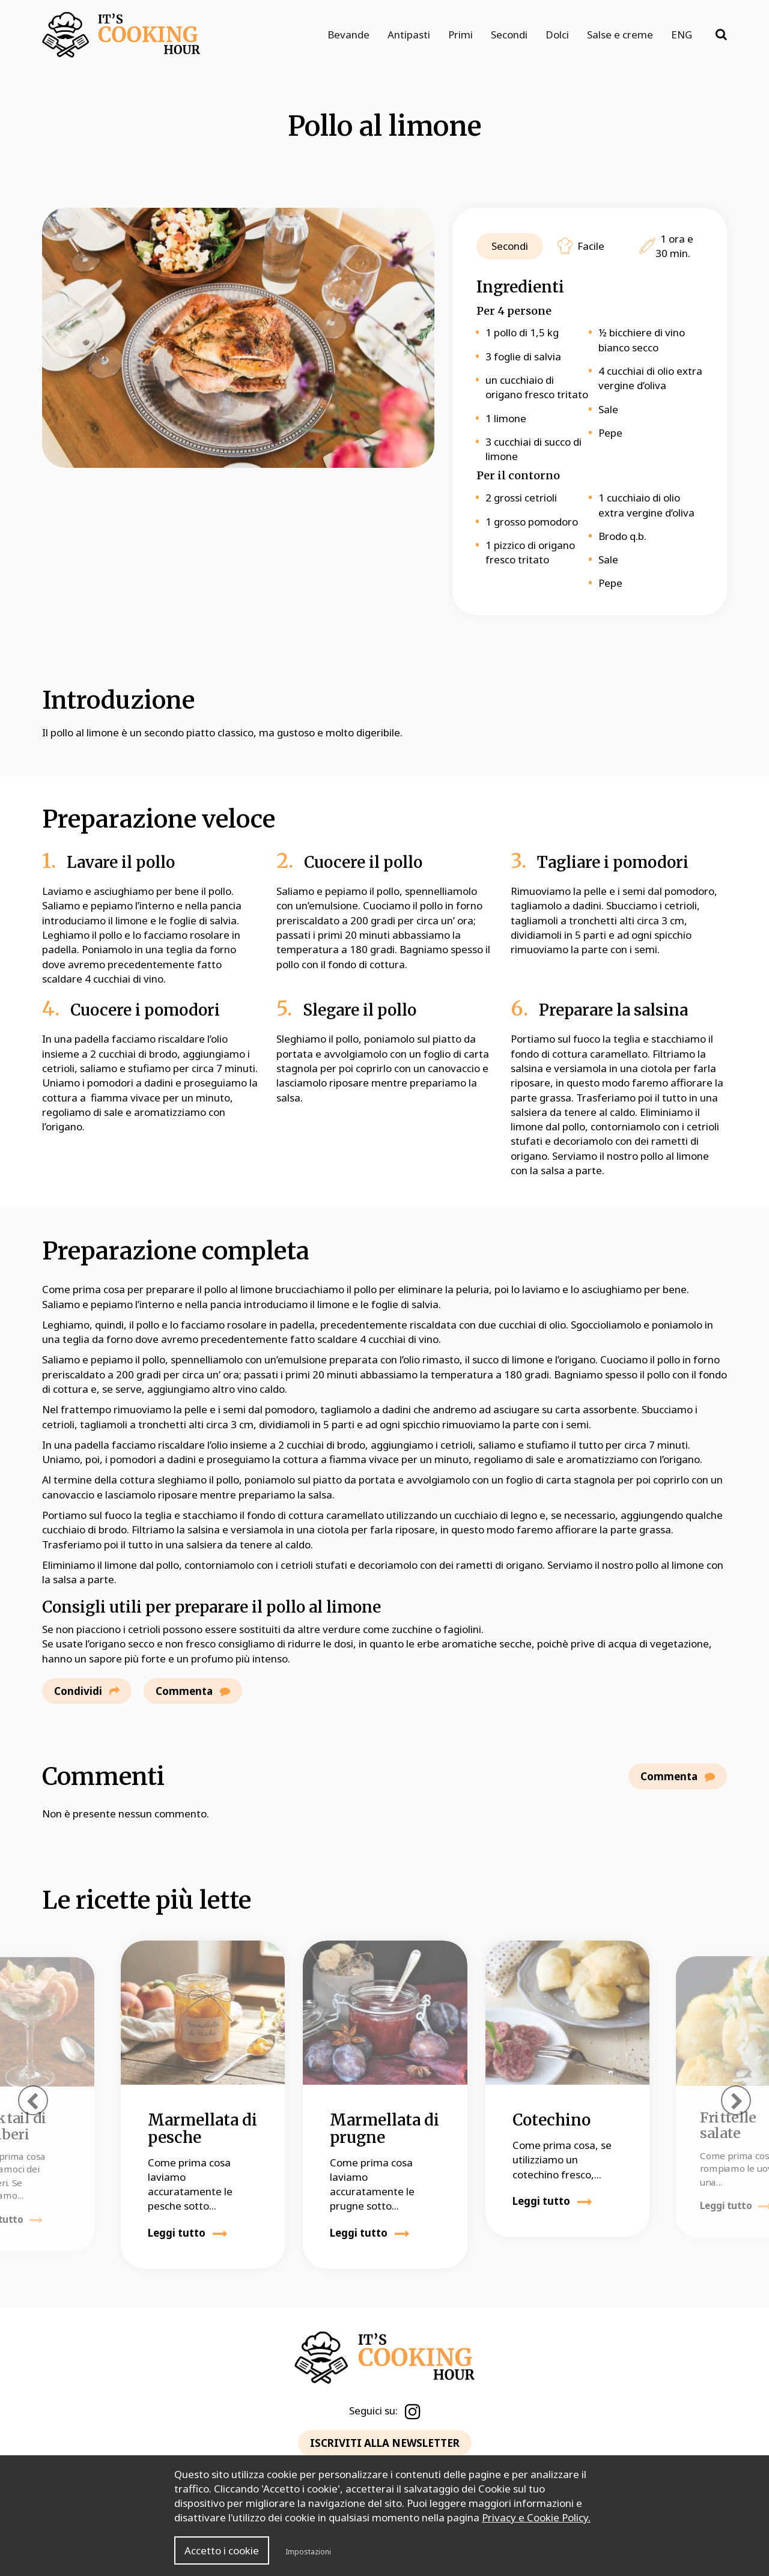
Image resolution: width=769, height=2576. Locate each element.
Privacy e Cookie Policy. (536, 2517)
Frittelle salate (728, 2125)
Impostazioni (308, 2552)
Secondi (509, 34)
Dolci (557, 34)
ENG (681, 34)
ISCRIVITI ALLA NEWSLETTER (385, 2443)
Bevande (348, 34)
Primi (460, 34)
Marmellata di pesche (202, 2128)
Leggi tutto (188, 2233)
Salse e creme (620, 34)
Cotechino (551, 2120)
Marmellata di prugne (384, 2128)
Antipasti (409, 34)
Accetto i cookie (221, 2550)
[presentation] (33, 2100)
